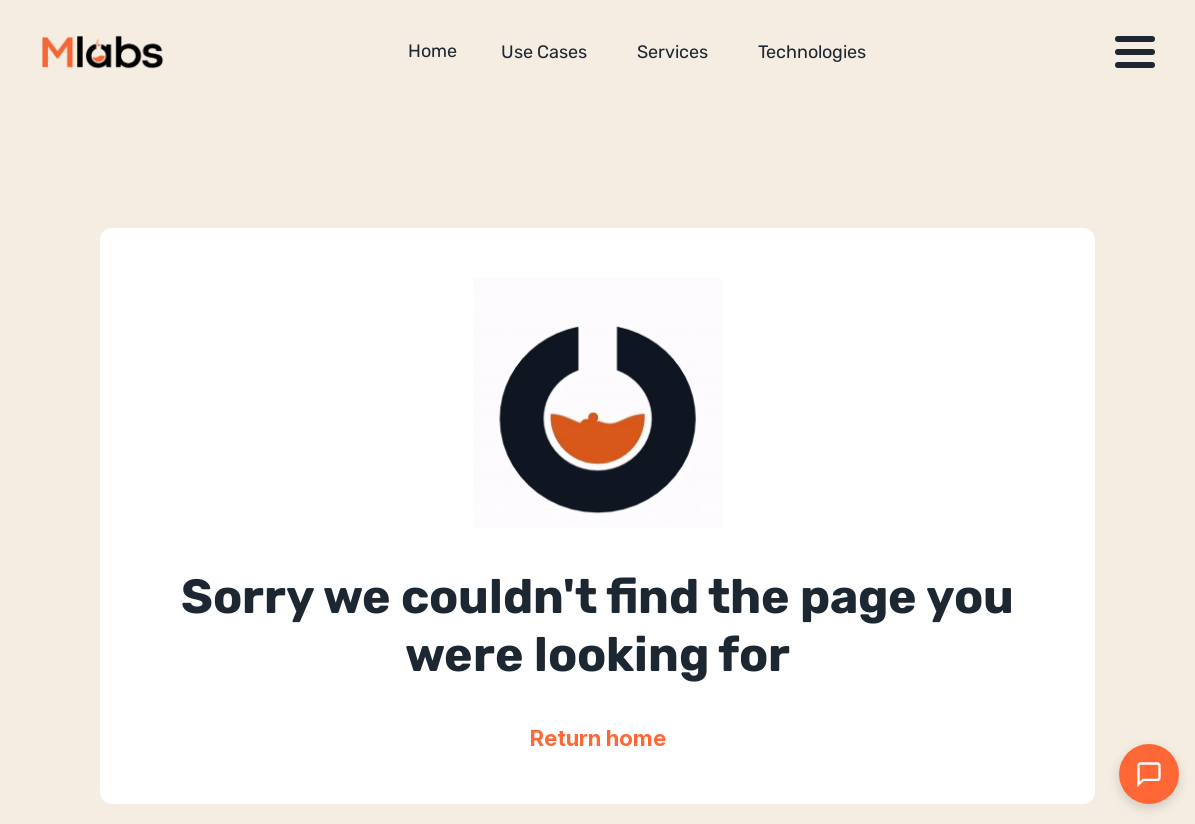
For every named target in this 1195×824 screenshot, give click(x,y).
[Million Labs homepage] (102, 52)
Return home (598, 738)
